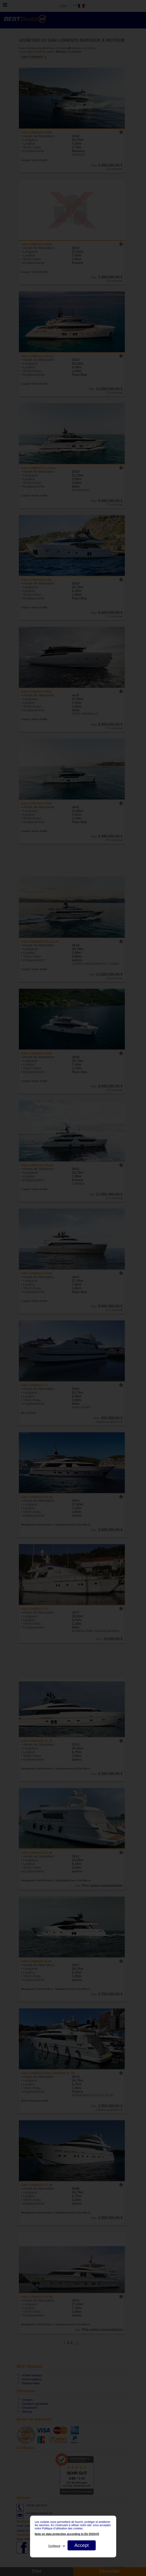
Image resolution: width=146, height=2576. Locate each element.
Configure (54, 2546)
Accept (81, 2545)
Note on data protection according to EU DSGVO (67, 2534)
